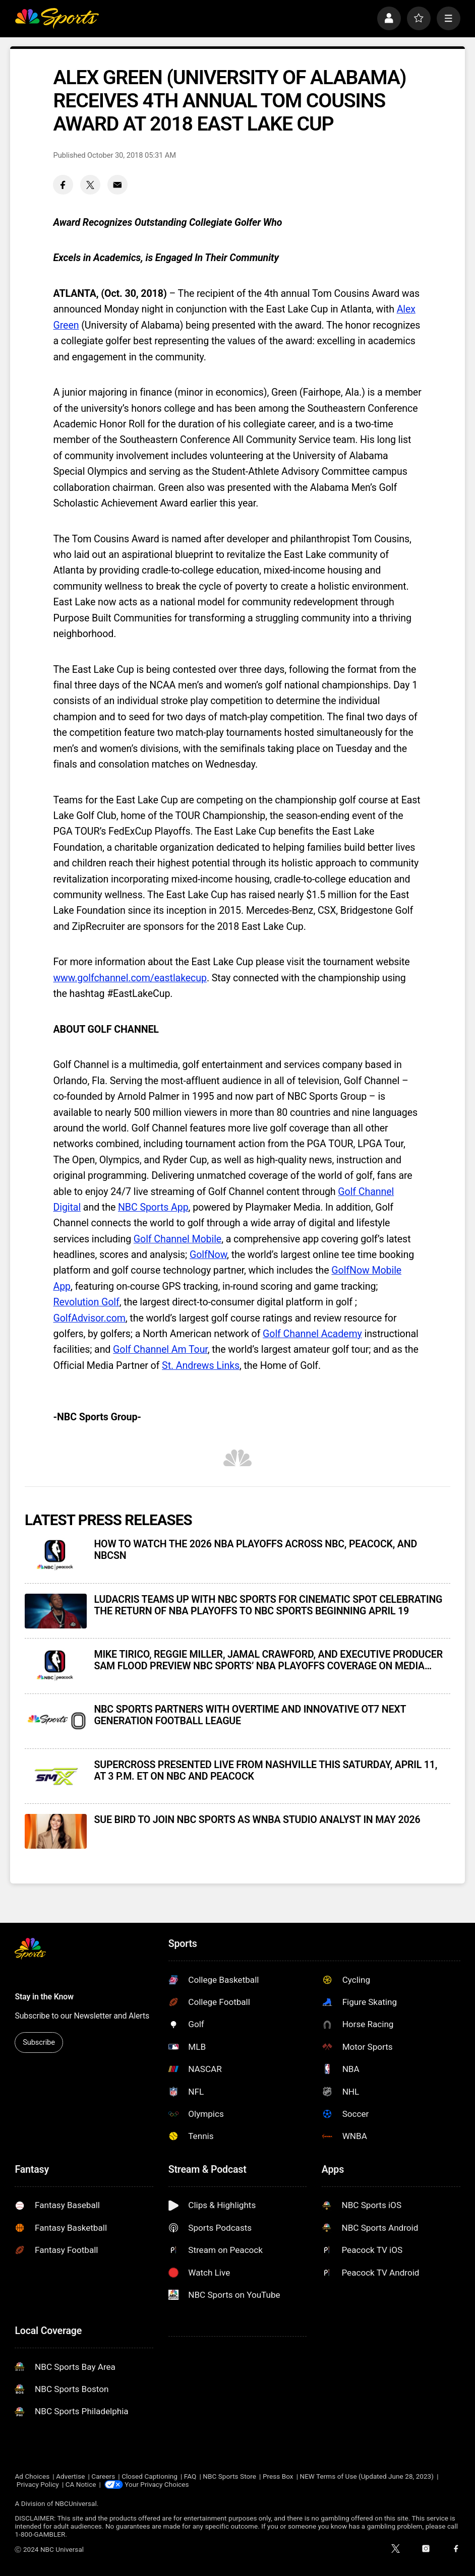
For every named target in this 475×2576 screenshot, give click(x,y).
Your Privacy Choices (157, 2484)
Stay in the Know (44, 1996)
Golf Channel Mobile (177, 1239)
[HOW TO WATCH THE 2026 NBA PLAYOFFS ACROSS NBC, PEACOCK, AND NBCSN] (56, 1555)
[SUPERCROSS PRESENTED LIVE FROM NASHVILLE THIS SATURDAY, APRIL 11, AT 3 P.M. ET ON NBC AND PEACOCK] (56, 1776)
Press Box (278, 2476)
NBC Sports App (153, 1207)
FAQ (190, 2476)
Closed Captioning (149, 2476)
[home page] (57, 18)
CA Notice (81, 2484)
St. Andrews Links (201, 1365)
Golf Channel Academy (312, 1334)
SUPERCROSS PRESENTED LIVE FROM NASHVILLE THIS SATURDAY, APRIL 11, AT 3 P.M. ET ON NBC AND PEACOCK (265, 1770)
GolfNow (208, 1255)
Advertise (70, 2476)
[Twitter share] (90, 185)
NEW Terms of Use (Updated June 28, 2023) (367, 2476)
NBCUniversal (76, 2503)
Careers (103, 2476)
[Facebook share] (63, 185)
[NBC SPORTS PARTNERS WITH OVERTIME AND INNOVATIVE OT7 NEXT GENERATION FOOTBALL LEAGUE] (56, 1721)
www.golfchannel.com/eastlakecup (129, 978)
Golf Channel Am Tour (160, 1349)
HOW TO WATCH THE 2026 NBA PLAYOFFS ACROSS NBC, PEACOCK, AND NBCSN (255, 1549)
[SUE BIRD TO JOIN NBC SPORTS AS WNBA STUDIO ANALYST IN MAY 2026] (56, 1831)
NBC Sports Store (229, 2476)
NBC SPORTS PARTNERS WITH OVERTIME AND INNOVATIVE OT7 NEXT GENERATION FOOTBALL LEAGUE (249, 1715)
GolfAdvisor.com (89, 1318)
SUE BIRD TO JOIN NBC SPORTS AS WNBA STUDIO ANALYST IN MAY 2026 (257, 1820)
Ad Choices (32, 2476)
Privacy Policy (38, 2484)
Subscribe (39, 2042)
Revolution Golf (86, 1302)
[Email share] (117, 185)
